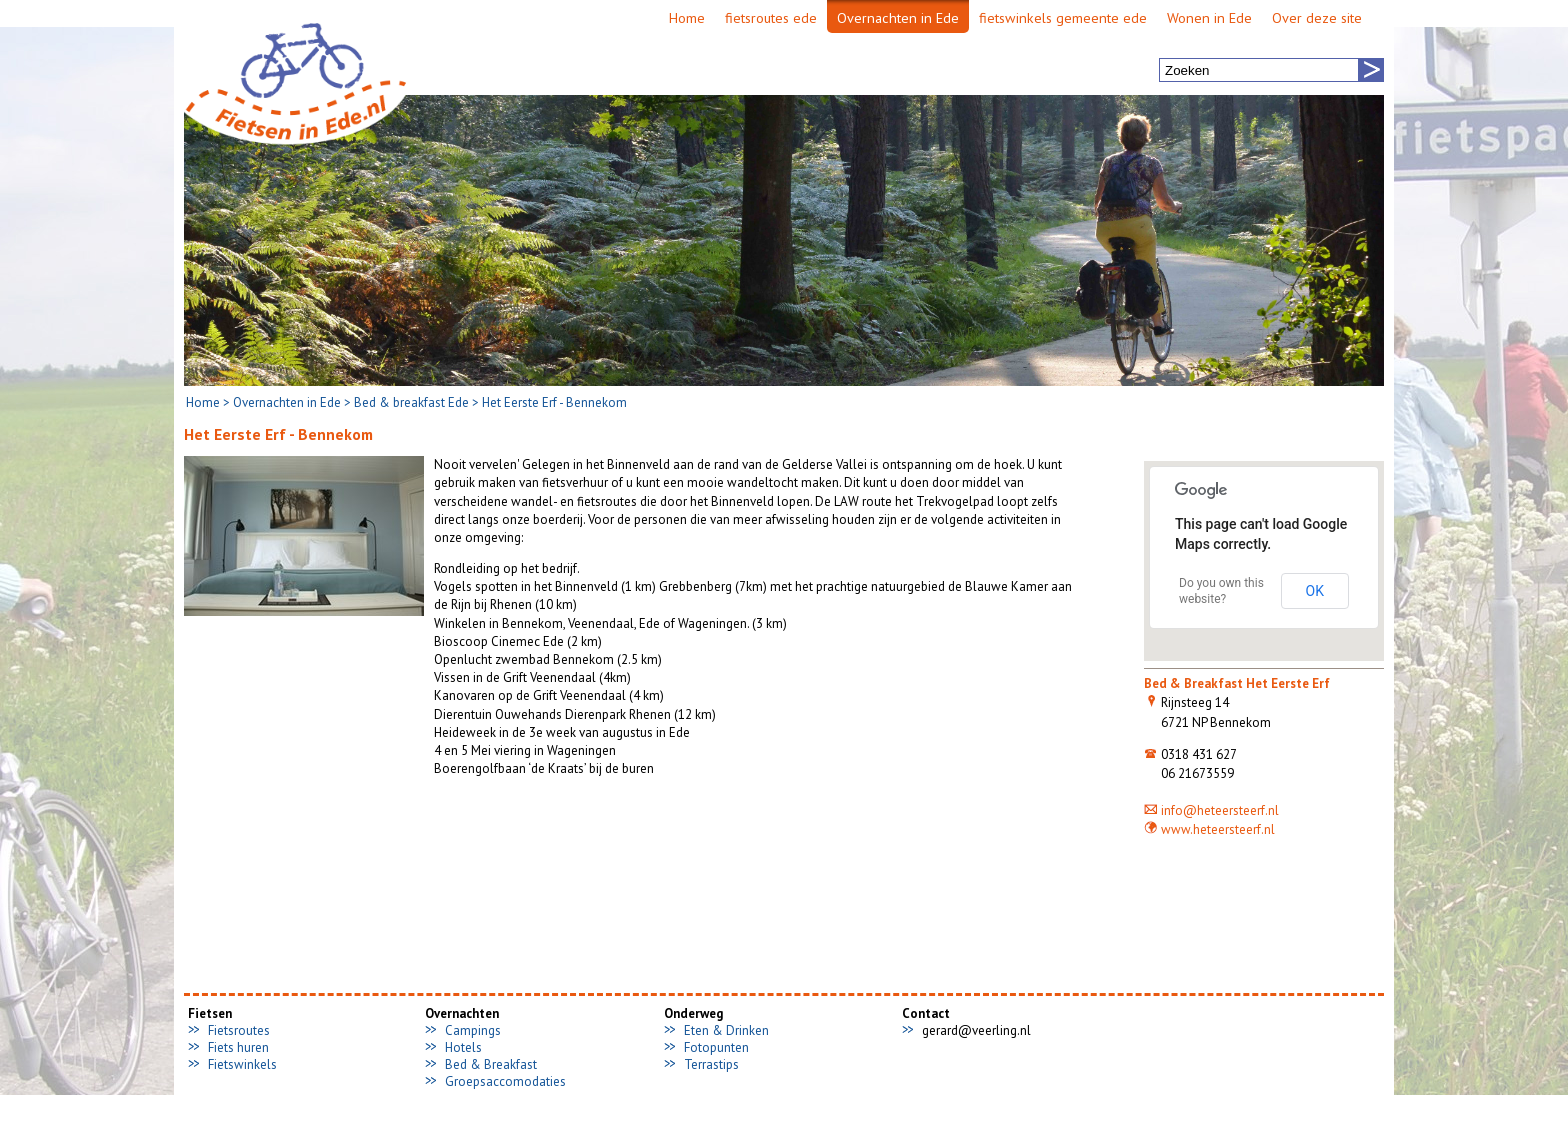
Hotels (463, 1047)
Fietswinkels (242, 1064)
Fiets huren (238, 1047)
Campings (473, 1030)
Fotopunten (716, 1047)
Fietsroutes (239, 1030)
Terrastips (711, 1064)
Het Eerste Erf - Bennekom (554, 402)
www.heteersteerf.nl (1209, 829)
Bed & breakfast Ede (411, 402)
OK (1315, 591)
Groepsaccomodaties (505, 1081)
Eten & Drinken (726, 1030)
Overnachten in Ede (287, 402)
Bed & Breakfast (491, 1064)
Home (203, 402)
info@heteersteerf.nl (1211, 810)
